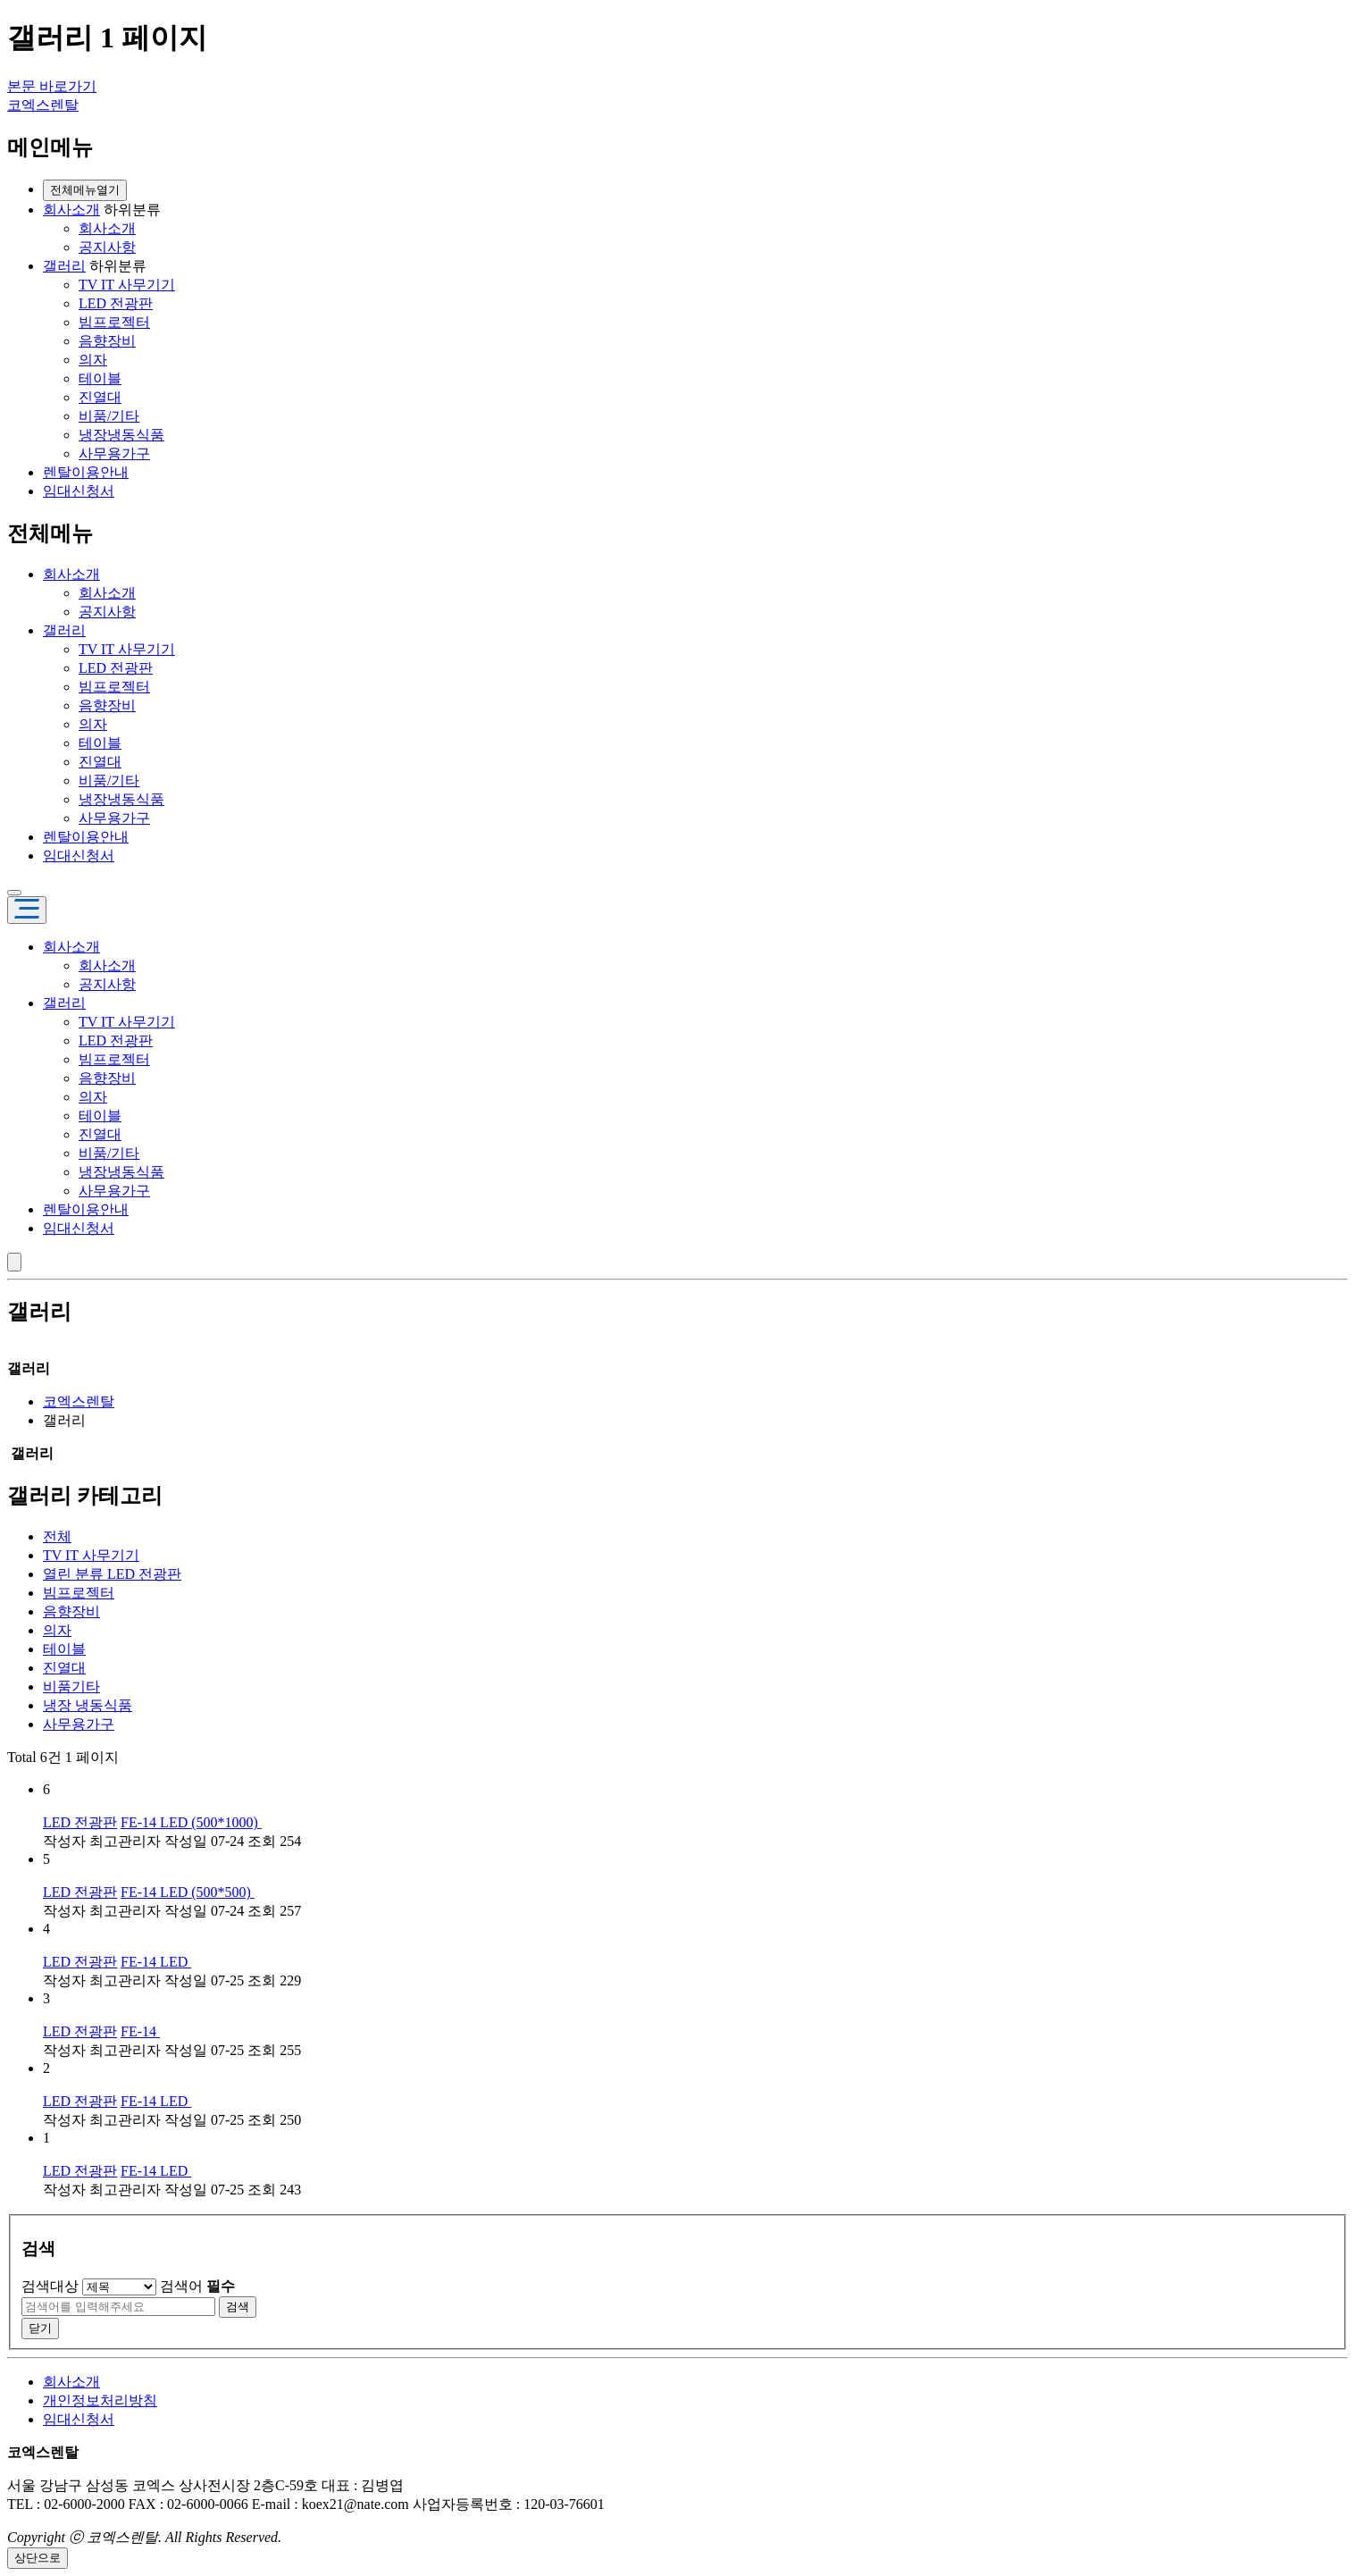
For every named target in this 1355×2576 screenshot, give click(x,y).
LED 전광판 (116, 303)
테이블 (100, 378)
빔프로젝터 (114, 322)
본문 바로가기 (51, 86)
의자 (93, 359)
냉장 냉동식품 (87, 1705)
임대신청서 (78, 491)
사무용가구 (114, 453)
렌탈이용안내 (86, 472)
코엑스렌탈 (43, 105)
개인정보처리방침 (100, 2400)
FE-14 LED (156, 1961)
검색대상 (50, 2286)
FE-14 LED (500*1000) (191, 1822)
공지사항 (107, 247)
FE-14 (140, 2031)
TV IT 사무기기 (127, 284)
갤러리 (64, 265)
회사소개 (71, 209)
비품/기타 (109, 416)
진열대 (100, 397)
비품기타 (71, 1686)
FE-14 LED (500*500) (188, 1892)
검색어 (197, 2286)
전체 (57, 1536)
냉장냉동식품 (121, 434)
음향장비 (107, 340)
